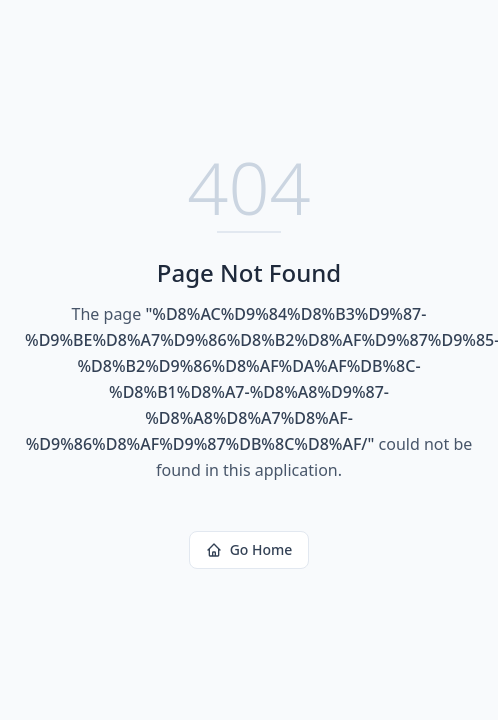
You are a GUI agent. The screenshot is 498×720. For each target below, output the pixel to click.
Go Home (249, 549)
